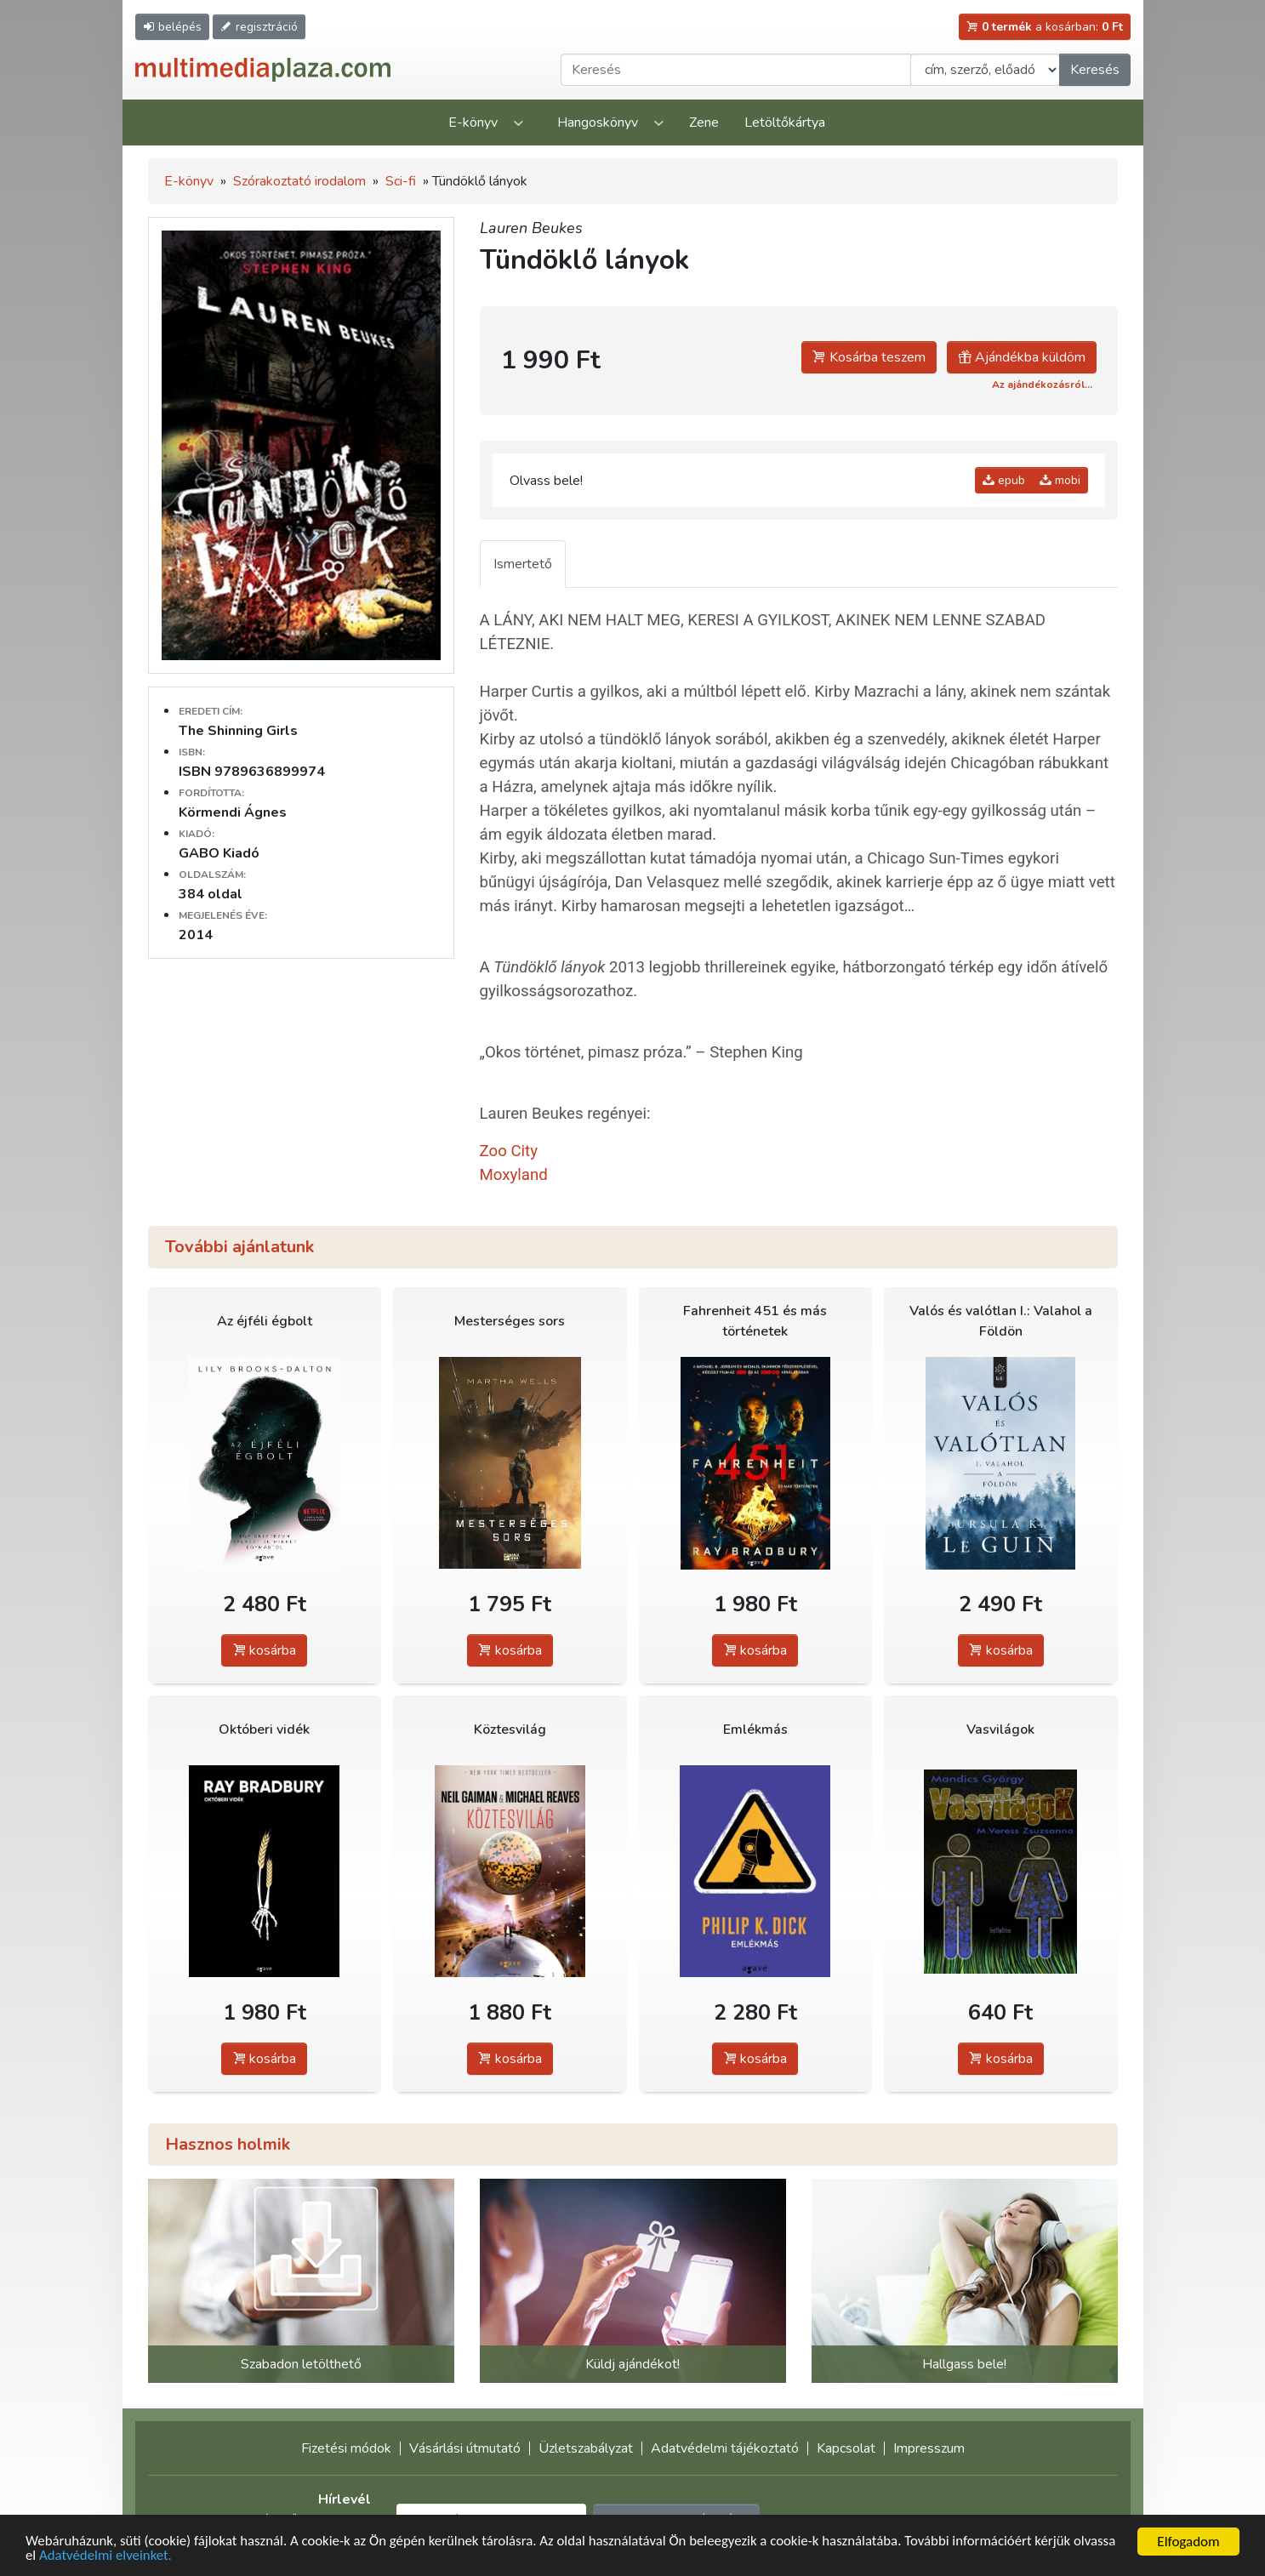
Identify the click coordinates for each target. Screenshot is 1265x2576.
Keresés (1095, 69)
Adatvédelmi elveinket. (106, 2557)
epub (1004, 480)
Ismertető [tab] (522, 564)
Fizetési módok (346, 2448)
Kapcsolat (846, 2448)
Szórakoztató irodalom (299, 181)
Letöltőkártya (784, 122)
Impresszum (929, 2448)
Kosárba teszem (869, 357)
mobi (1060, 480)
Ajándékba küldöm (1022, 357)
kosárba (264, 1650)
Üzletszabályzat (585, 2448)
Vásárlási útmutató (465, 2448)
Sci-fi (400, 181)
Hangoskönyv (597, 122)
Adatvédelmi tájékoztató (725, 2448)
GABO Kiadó (219, 853)
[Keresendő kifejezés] (736, 70)
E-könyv (473, 122)
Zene (704, 122)
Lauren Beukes (531, 228)
